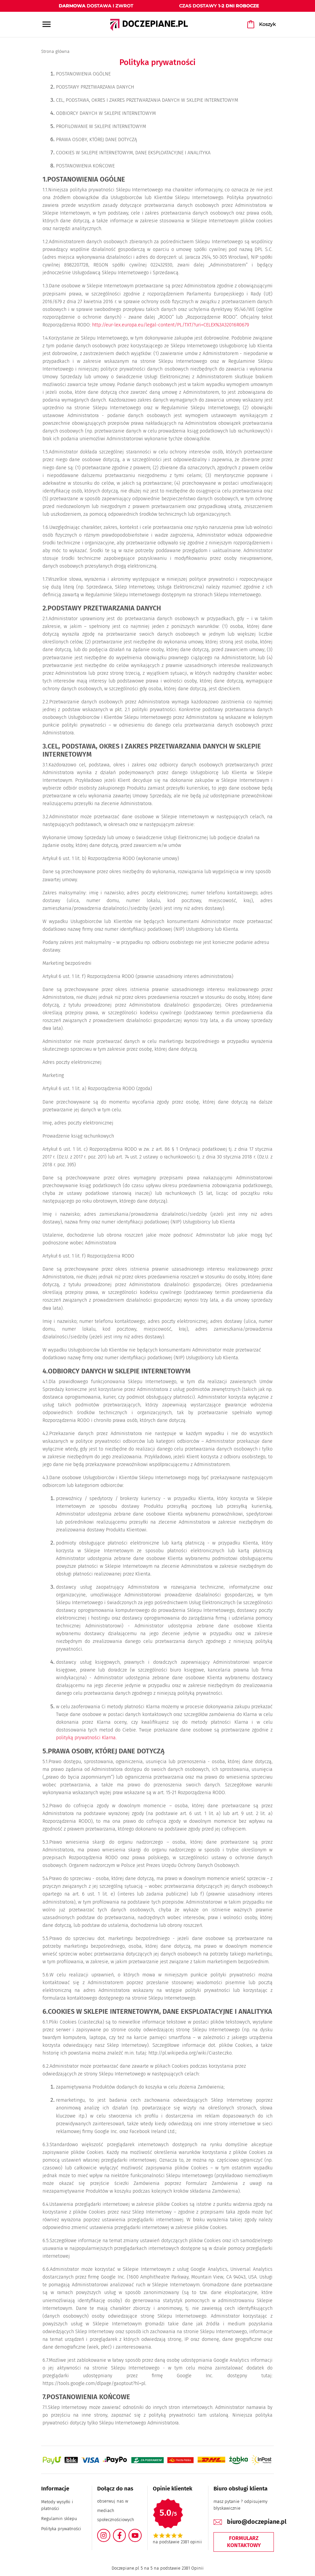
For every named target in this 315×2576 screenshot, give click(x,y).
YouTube (138, 2533)
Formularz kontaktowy (244, 2541)
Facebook (123, 2533)
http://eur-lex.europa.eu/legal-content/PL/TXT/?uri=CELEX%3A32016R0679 (170, 325)
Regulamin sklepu (59, 2518)
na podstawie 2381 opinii (177, 2541)
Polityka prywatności (61, 2528)
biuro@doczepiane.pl (256, 2521)
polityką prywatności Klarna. (86, 1738)
